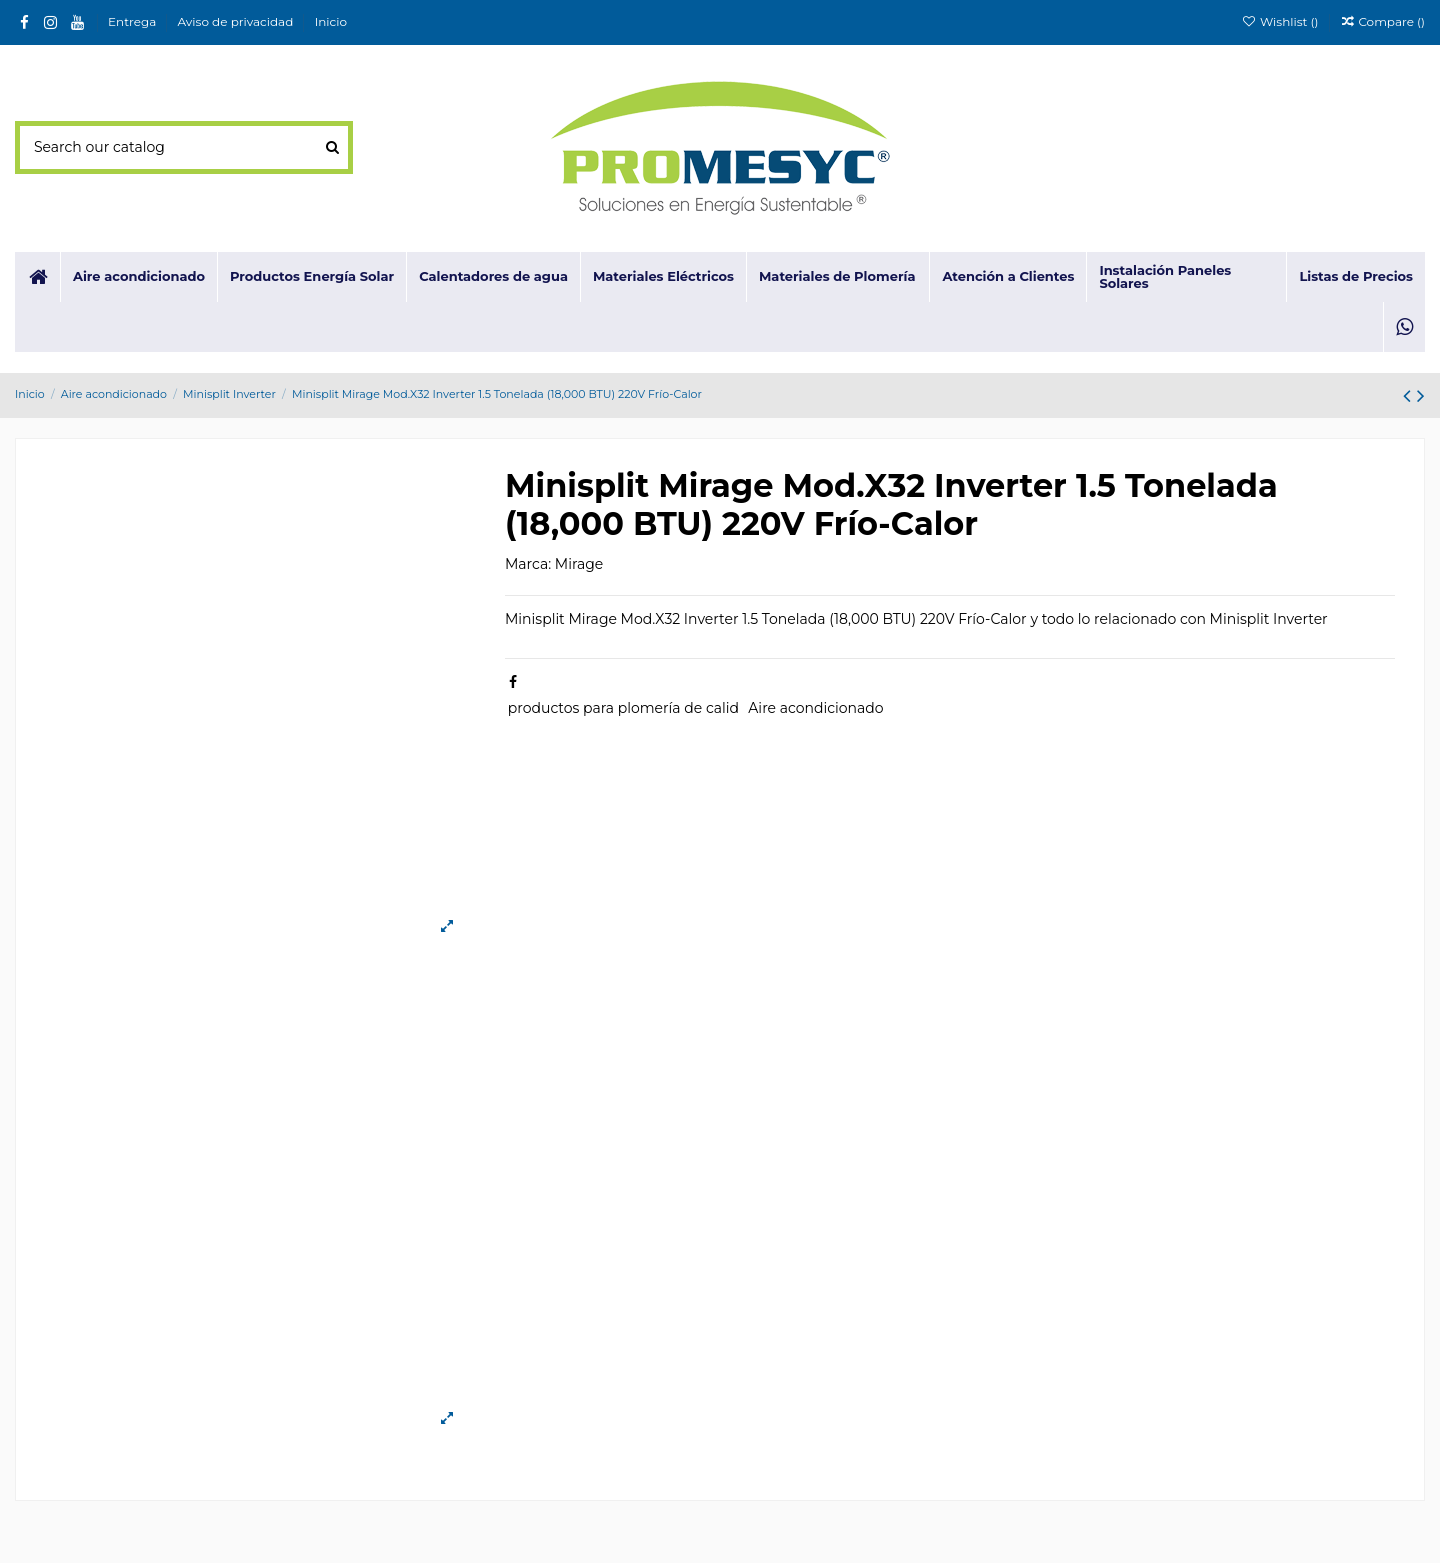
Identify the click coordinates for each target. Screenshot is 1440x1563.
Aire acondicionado (815, 708)
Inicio (331, 21)
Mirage (579, 564)
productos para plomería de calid (623, 708)
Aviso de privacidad (237, 21)
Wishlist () (1281, 21)
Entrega (133, 21)
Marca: (528, 564)
